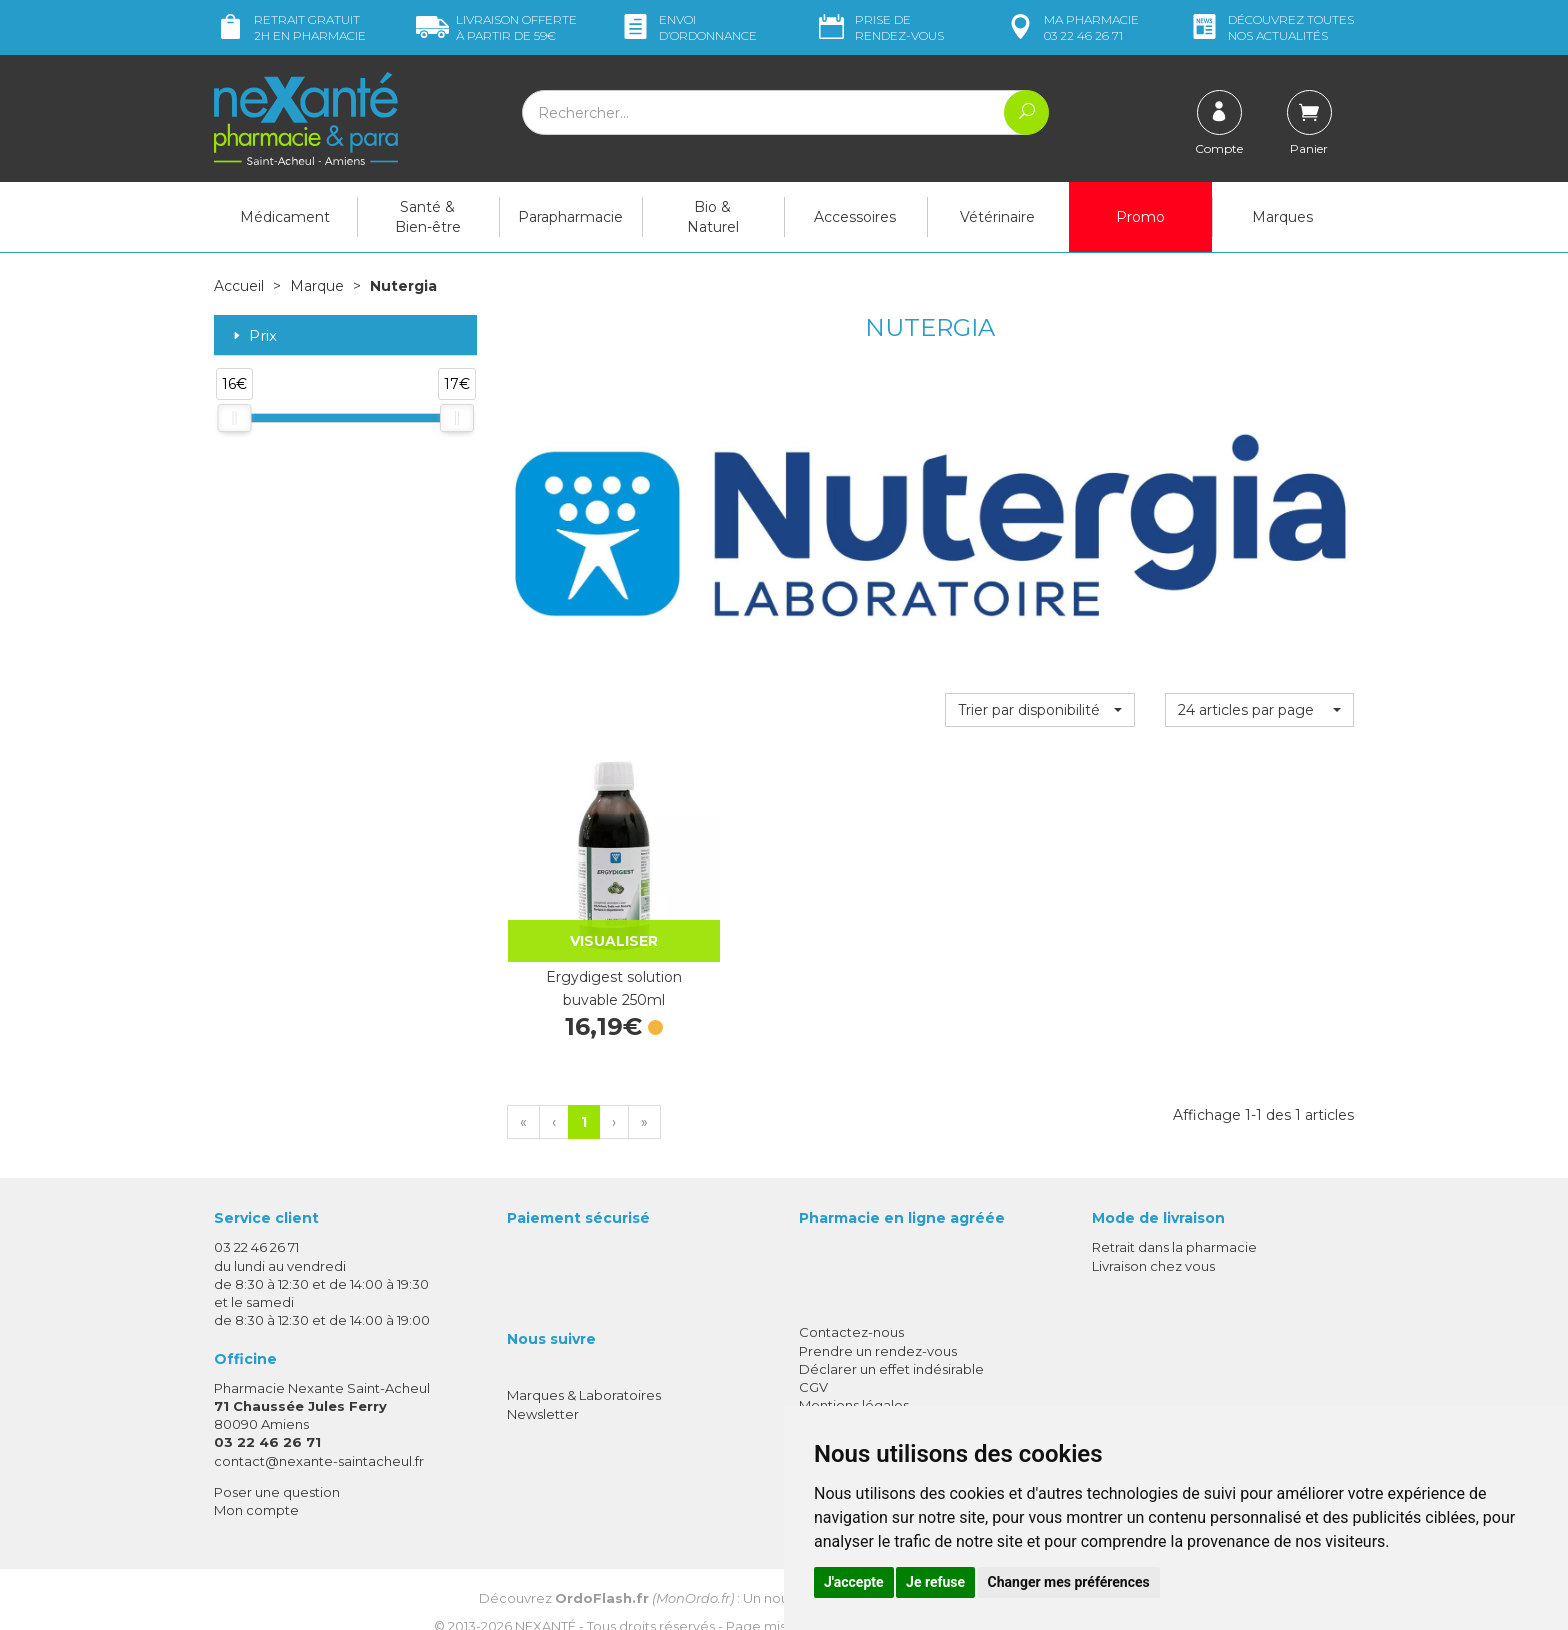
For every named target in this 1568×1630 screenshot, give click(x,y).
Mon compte (256, 1484)
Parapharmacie (570, 217)
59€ (496, 27)
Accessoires (855, 217)
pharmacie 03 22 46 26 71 (1071, 27)
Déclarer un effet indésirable (891, 1343)
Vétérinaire (997, 217)
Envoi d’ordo (688, 27)
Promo (1140, 217)
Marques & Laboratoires (584, 1370)
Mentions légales (854, 1380)
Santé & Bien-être (428, 217)
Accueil (239, 286)
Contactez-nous (851, 1307)
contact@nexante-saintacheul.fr (319, 1435)
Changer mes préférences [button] (1069, 1582)
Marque (317, 286)
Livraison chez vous (1153, 1240)
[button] (1039, 709)
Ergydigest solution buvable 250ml (601, 963)
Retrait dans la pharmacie (1174, 1222)
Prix (253, 335)
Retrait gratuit (290, 27)
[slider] (234, 417)
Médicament (285, 217)
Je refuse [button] (935, 1582)
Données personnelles (872, 1398)
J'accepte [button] (854, 1582)
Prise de (879, 27)
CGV (813, 1361)
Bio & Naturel (713, 217)
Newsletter (543, 1388)
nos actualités (1271, 27)
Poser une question (277, 1466)
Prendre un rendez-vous (878, 1325)
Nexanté (545, 1601)
